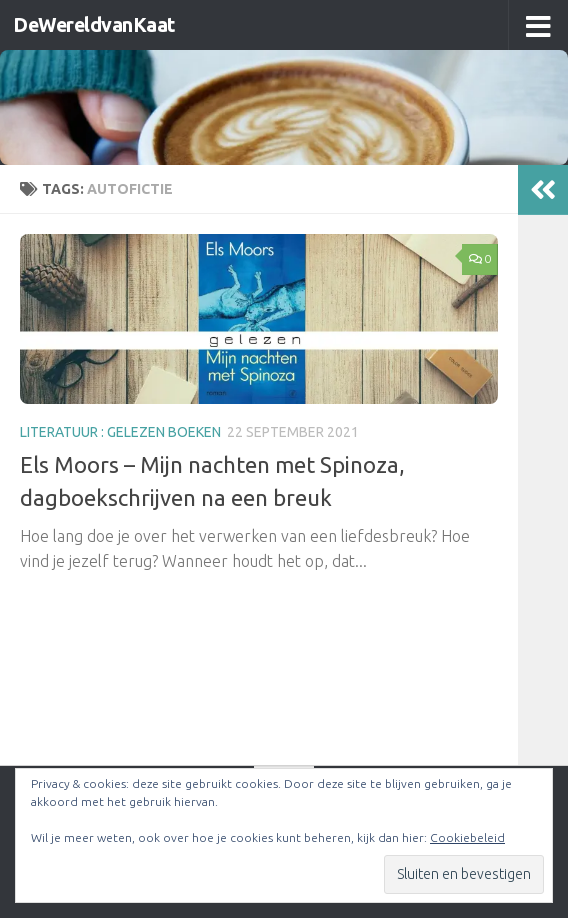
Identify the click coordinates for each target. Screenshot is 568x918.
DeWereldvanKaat (100, 25)
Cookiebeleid (467, 837)
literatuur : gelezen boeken (120, 432)
